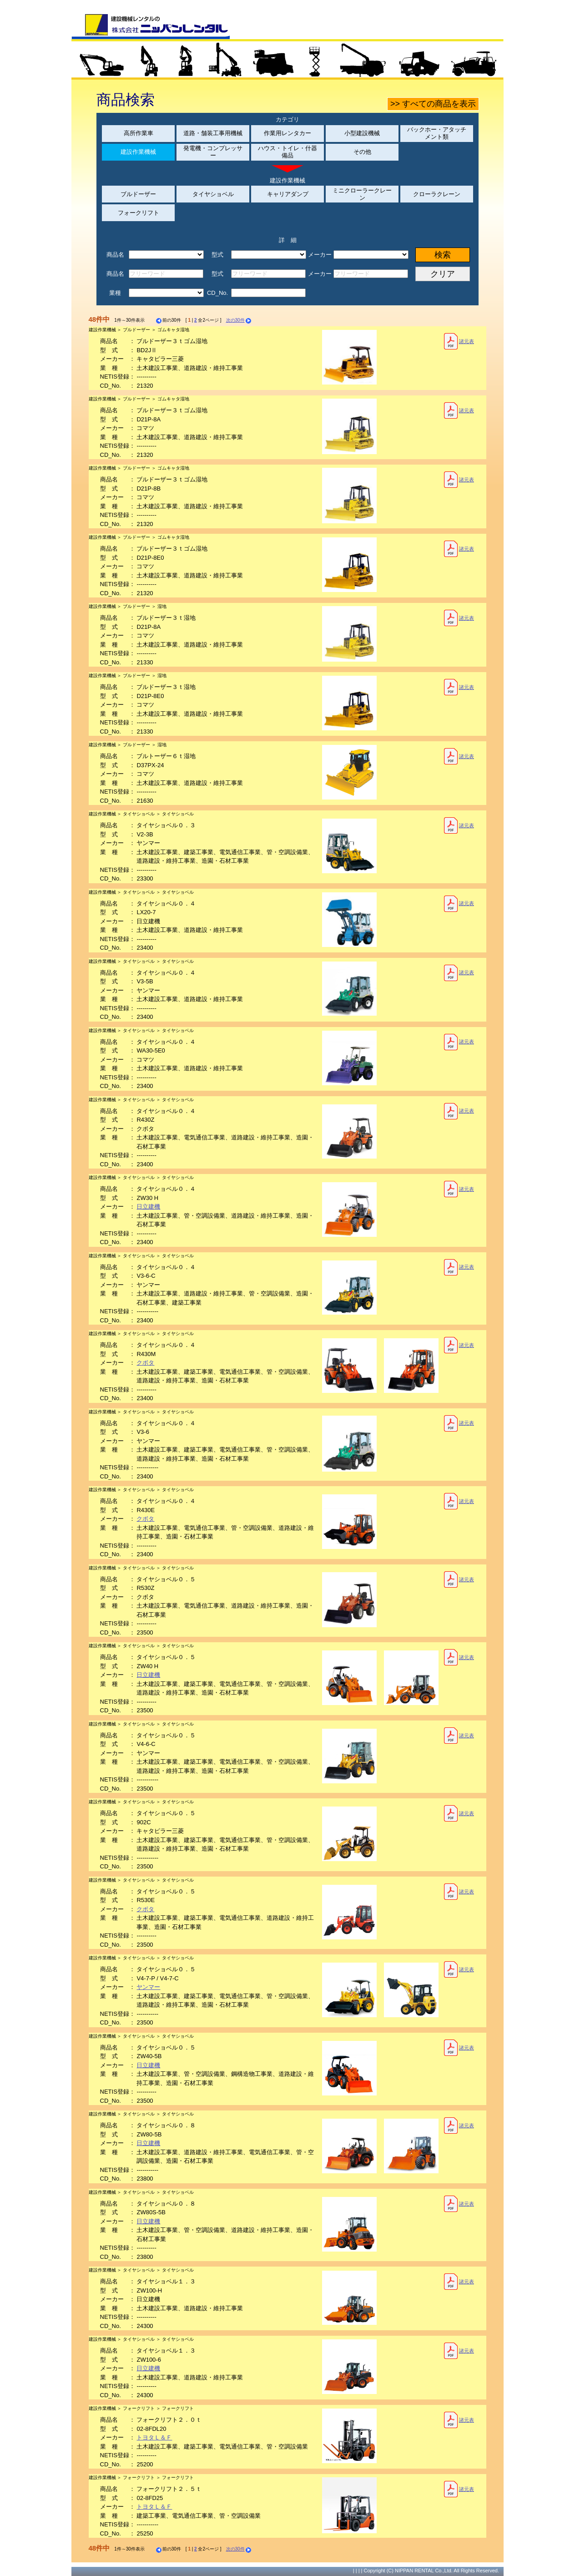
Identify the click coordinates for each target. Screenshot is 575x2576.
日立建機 (148, 1206)
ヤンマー (148, 1987)
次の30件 (239, 320)
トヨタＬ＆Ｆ (154, 2437)
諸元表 (459, 341)
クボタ (145, 1362)
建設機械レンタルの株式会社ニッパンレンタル (150, 26)
